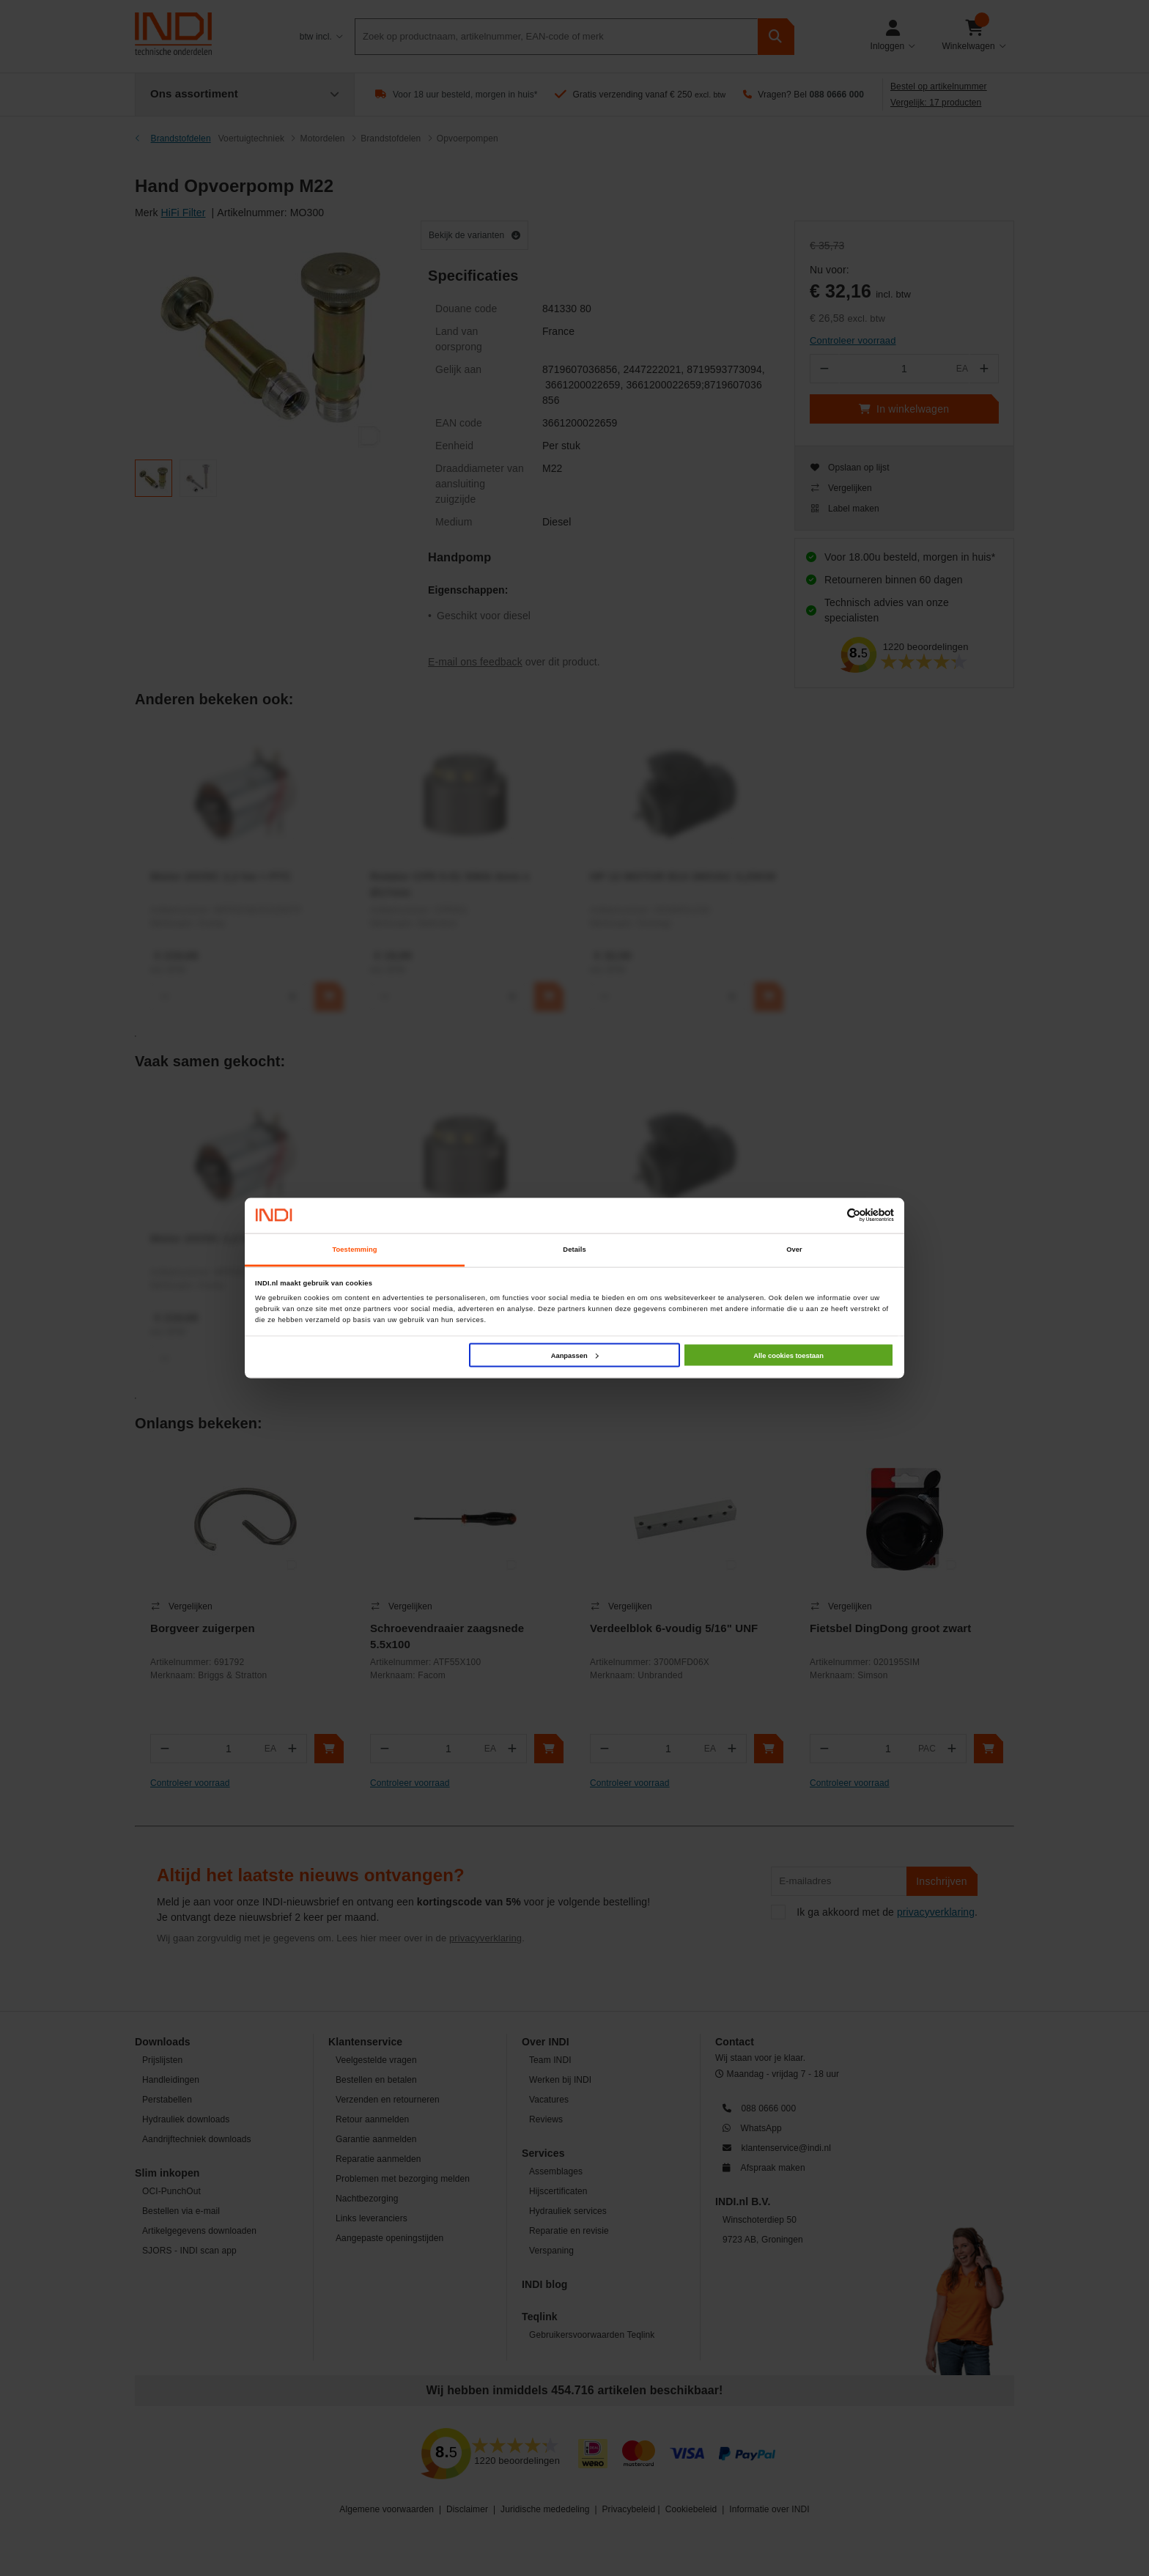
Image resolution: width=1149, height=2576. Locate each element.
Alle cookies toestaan (788, 1355)
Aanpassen (575, 1355)
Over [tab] (794, 1249)
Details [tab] (574, 1249)
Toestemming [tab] (354, 1249)
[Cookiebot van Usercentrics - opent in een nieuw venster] (830, 1215)
